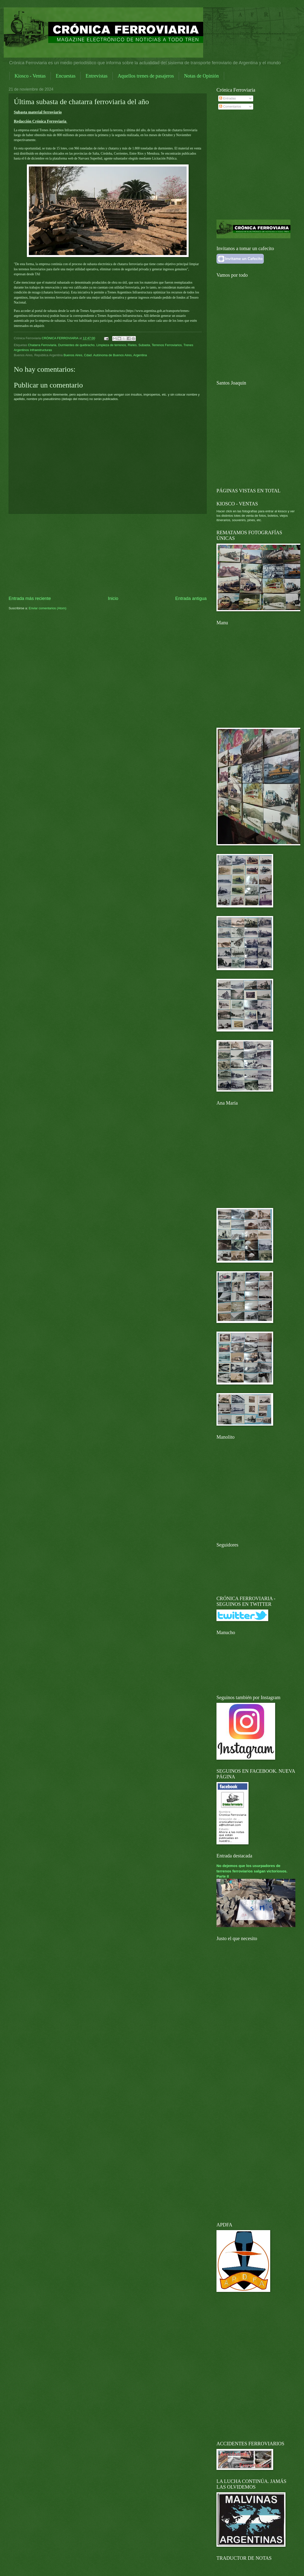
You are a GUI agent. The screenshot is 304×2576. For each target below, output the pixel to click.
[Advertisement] (108, 554)
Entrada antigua (191, 598)
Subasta (144, 345)
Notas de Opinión (201, 76)
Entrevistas (96, 76)
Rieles (132, 345)
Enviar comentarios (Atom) (47, 608)
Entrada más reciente (30, 598)
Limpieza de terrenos (111, 345)
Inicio (113, 598)
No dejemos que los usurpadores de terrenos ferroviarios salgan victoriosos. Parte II (251, 1871)
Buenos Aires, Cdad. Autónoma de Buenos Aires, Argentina (105, 355)
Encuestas (65, 76)
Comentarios (230, 106)
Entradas (227, 98)
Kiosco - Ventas (30, 76)
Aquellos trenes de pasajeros (146, 76)
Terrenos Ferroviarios (167, 345)
